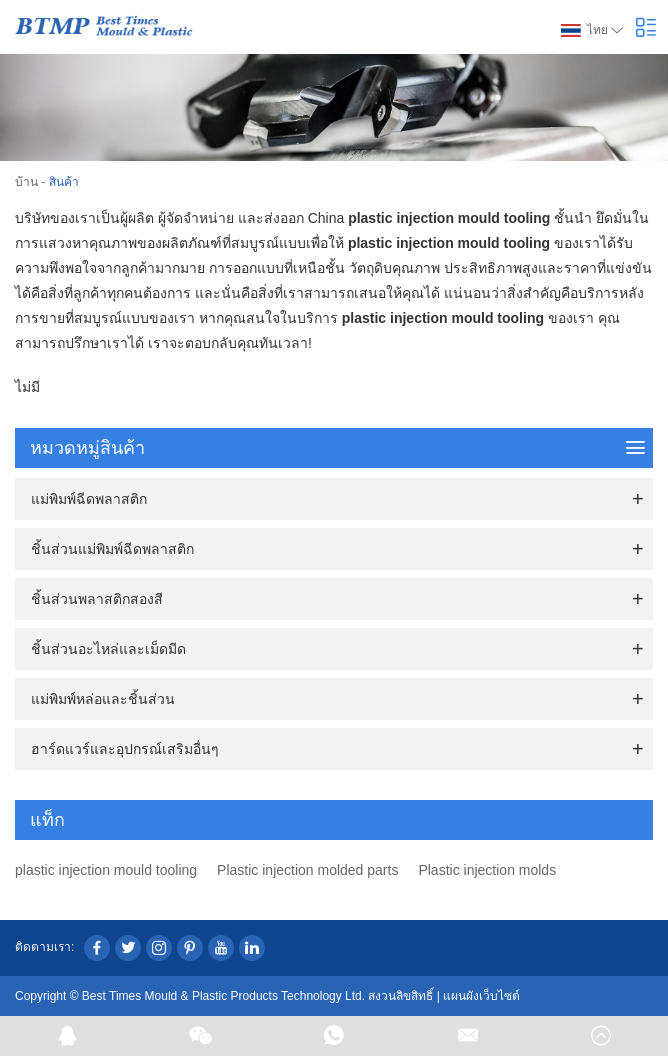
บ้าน (26, 182)
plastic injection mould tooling (106, 870)
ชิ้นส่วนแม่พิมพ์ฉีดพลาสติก (112, 549)
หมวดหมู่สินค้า (337, 448)
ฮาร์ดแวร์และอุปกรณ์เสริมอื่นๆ (125, 749)
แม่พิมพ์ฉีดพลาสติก (89, 499)
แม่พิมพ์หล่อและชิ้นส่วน (103, 699)
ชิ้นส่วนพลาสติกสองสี (97, 599)
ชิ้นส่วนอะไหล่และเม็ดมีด (108, 649)
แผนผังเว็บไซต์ (481, 996)
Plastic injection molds (487, 870)
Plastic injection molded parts (307, 870)
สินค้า (64, 182)
